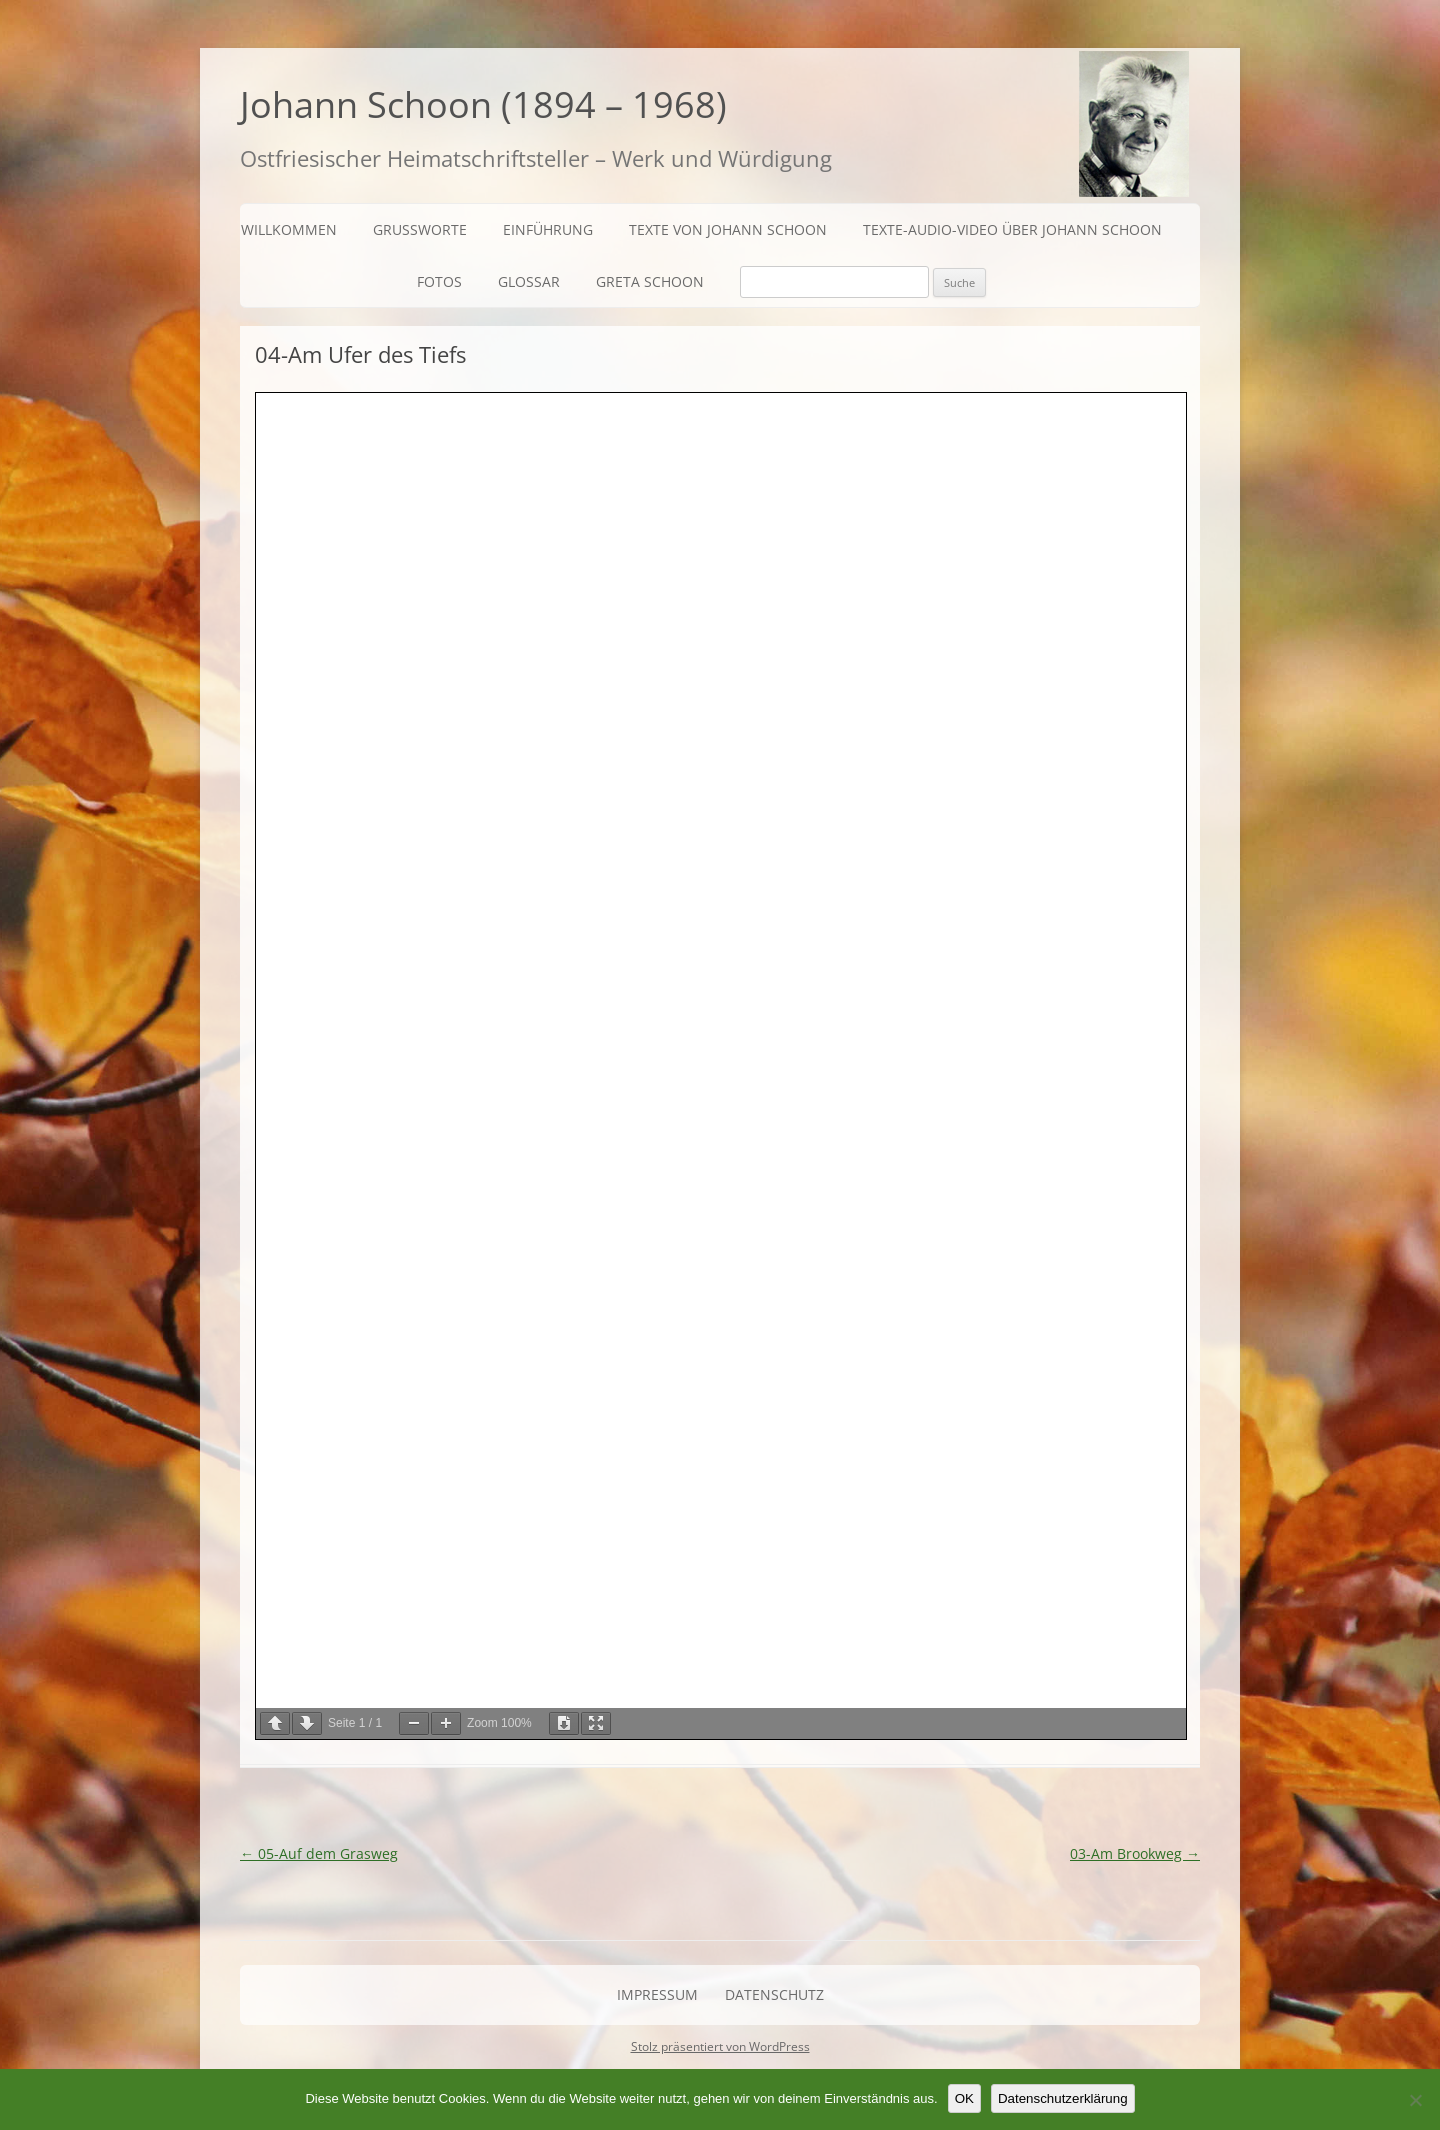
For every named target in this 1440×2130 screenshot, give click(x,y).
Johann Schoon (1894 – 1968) (483, 104)
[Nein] (1415, 2100)
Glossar (529, 281)
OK (964, 2098)
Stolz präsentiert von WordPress (720, 2046)
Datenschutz (774, 1994)
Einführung (548, 229)
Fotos (439, 281)
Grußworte (420, 229)
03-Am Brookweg (1135, 1853)
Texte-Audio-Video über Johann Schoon (1012, 229)
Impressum (657, 1994)
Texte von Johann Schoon (728, 229)
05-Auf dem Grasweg (319, 1853)
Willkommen (289, 229)
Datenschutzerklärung (1063, 2098)
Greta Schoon (650, 281)
